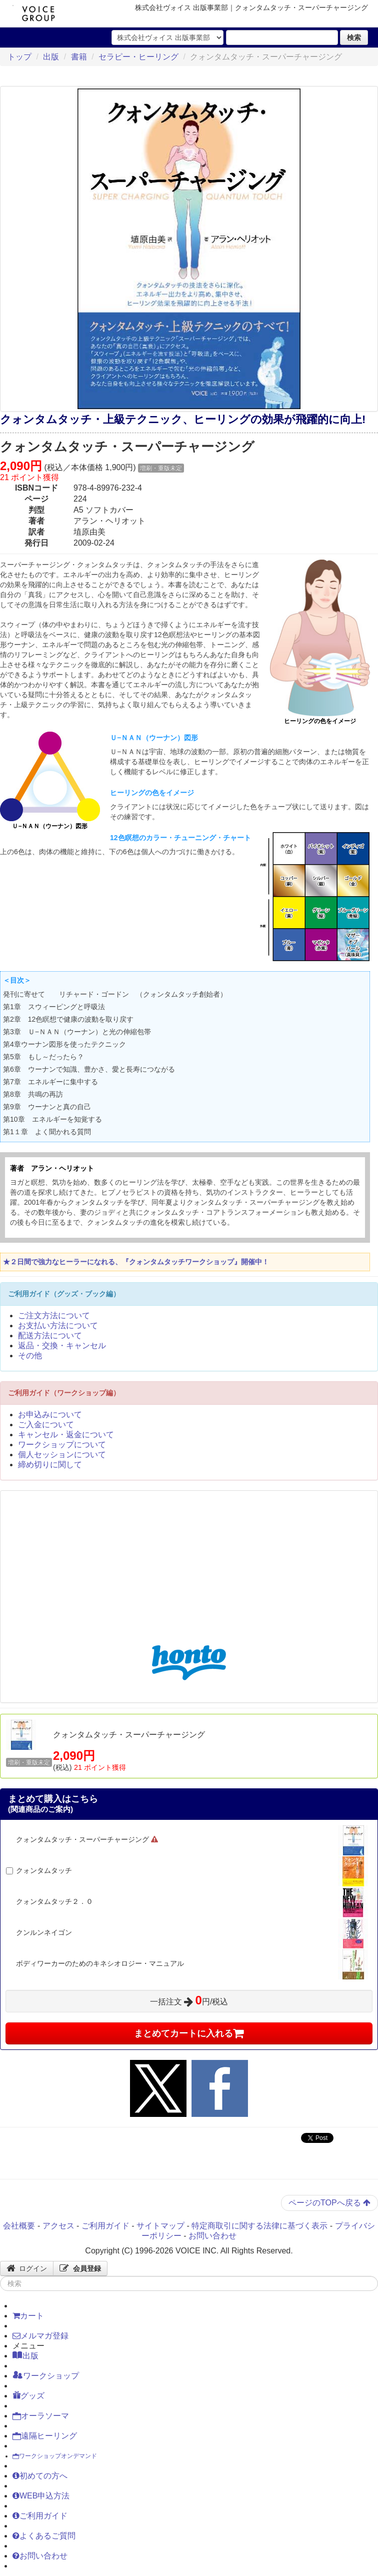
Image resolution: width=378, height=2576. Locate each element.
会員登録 (80, 2268)
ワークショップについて (62, 1444)
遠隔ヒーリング (44, 2435)
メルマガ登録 (40, 2335)
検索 (354, 38)
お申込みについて (50, 1414)
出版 (51, 57)
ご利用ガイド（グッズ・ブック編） (64, 1294)
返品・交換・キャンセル (62, 1345)
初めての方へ (40, 2475)
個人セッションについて (62, 1454)
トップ (20, 57)
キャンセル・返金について (66, 1434)
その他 (30, 1355)
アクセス (58, 2225)
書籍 (79, 57)
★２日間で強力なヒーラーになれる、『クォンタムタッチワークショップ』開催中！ (136, 1262)
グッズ (28, 2395)
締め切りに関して (50, 1464)
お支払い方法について (58, 1325)
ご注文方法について (54, 1315)
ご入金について (46, 1424)
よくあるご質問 (44, 2535)
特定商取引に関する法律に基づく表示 (260, 2225)
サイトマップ (160, 2225)
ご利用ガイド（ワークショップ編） (64, 1393)
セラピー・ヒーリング (138, 57)
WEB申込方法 (41, 2495)
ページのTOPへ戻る (329, 2202)
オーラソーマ (40, 2415)
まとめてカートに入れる (189, 2033)
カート (28, 2315)
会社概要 (19, 2225)
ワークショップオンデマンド (54, 2455)
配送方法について (50, 1335)
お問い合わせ (212, 2235)
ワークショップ (45, 2375)
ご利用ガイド (106, 2225)
